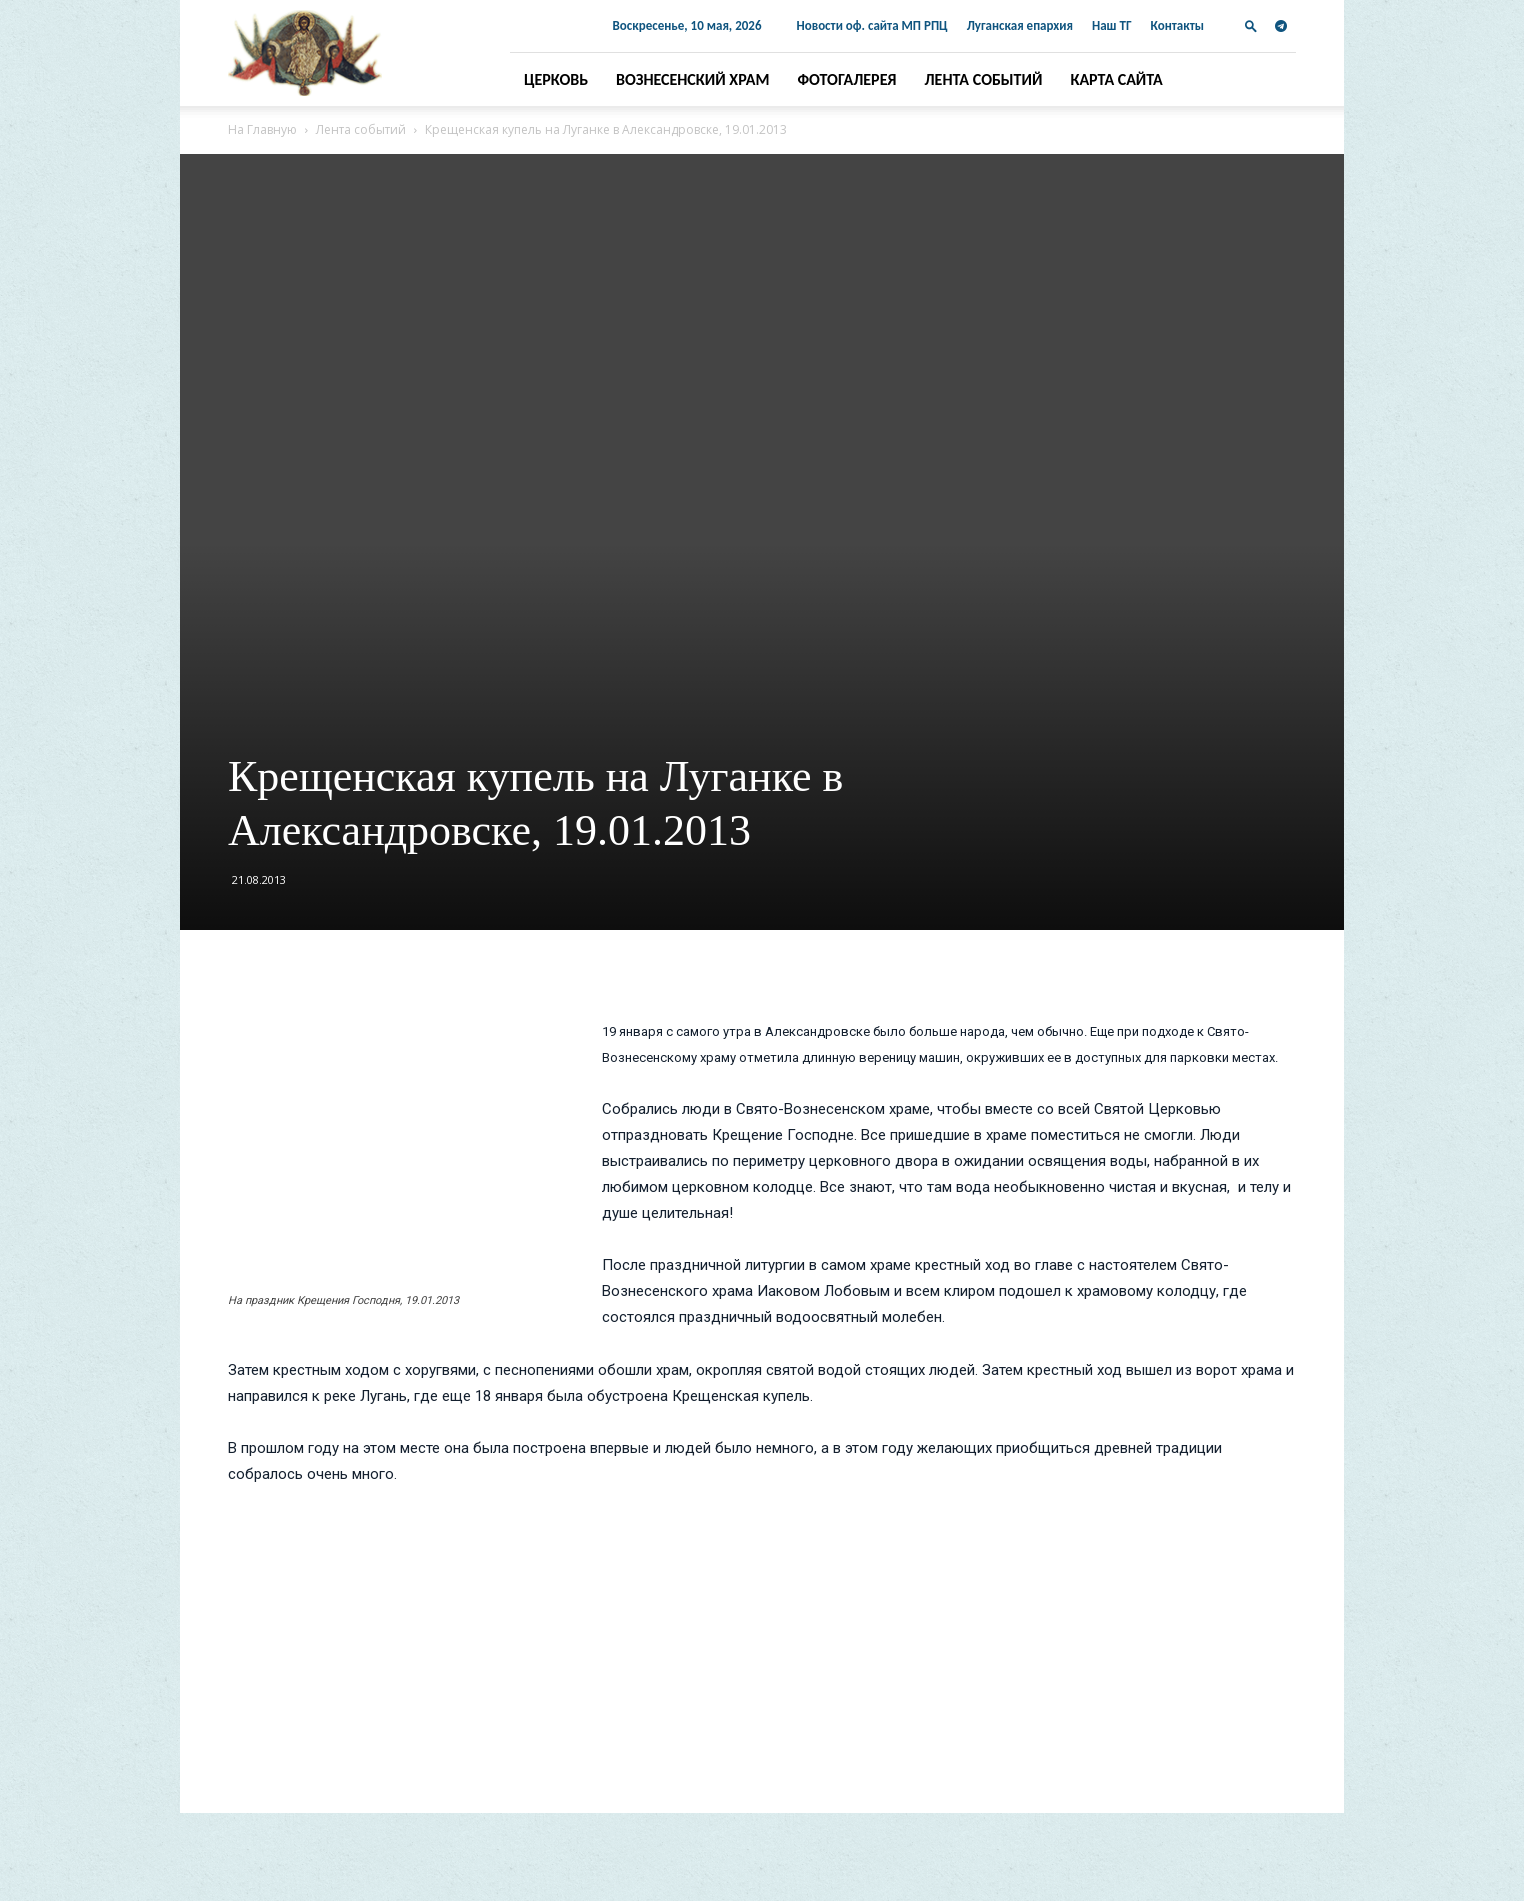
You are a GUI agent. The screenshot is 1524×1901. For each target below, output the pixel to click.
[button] (1251, 25)
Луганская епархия (1020, 25)
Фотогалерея (846, 79)
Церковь (556, 79)
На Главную (262, 129)
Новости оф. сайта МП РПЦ (872, 25)
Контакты (1177, 25)
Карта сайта (1116, 79)
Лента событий (984, 79)
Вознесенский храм (692, 79)
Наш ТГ (1112, 25)
